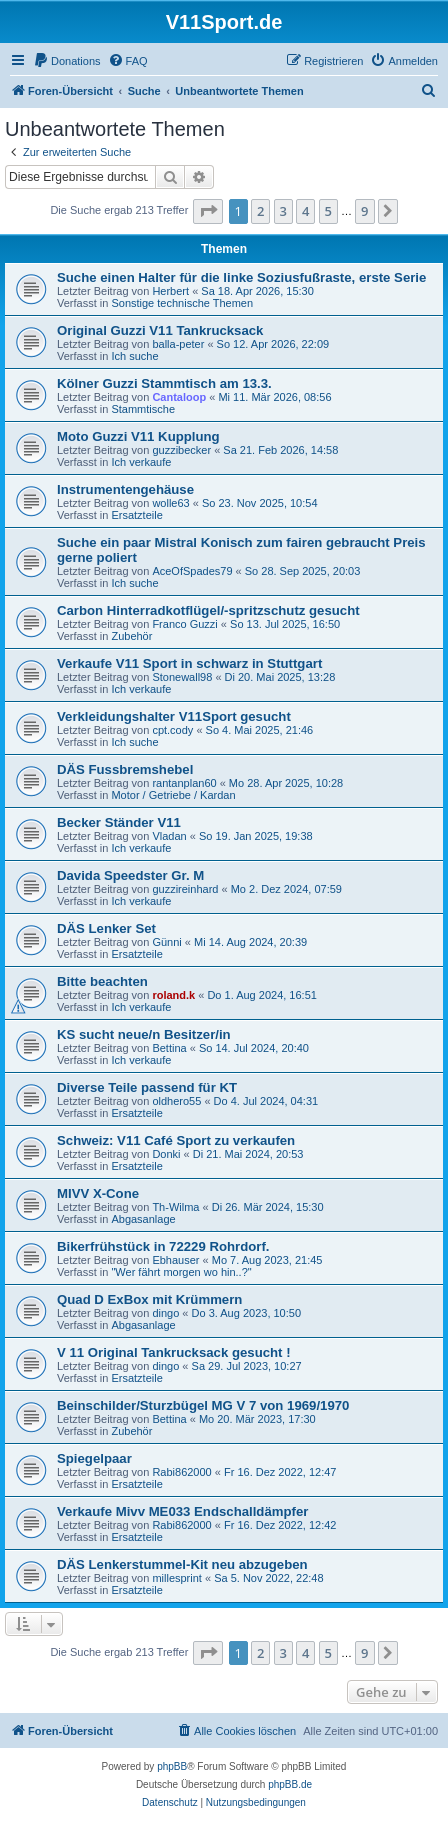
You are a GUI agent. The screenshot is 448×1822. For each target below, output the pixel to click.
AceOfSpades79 (192, 571)
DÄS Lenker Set (106, 928)
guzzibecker (181, 450)
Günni (166, 942)
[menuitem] (67, 61)
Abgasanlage (143, 1219)
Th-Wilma (175, 1207)
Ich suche (134, 356)
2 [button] (260, 211)
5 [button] (328, 211)
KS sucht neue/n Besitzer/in (144, 1034)
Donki (166, 1154)
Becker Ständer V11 (119, 822)
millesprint (177, 1578)
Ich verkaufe (141, 462)
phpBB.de (290, 1784)
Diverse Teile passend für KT (147, 1087)
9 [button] (364, 211)
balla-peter (178, 344)
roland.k (173, 995)
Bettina (169, 1048)
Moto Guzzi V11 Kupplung (138, 436)
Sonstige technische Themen (182, 303)
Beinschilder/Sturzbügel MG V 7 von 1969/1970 (203, 1405)
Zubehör (131, 636)
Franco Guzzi (184, 624)
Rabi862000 (181, 1472)
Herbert (170, 291)
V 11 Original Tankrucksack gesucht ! (174, 1352)
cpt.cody (172, 730)
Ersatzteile (136, 515)
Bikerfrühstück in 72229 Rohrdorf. (163, 1246)
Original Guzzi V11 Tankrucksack (160, 330)
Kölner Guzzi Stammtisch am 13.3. (164, 383)
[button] (208, 211)
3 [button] (283, 211)
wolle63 (170, 503)
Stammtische (143, 409)
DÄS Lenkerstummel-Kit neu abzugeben (182, 1564)
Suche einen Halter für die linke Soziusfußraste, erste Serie (241, 277)
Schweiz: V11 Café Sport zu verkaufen (176, 1140)
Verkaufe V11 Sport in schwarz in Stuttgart (189, 663)
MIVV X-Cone (98, 1193)
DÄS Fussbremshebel (125, 769)
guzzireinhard (185, 889)
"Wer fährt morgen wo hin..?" (181, 1272)
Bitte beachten (102, 981)
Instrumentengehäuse (125, 489)
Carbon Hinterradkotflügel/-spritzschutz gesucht (208, 610)
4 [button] (305, 211)
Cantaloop (179, 397)
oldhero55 (176, 1101)
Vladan (169, 836)
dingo (165, 1313)
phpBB (172, 1766)
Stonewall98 (182, 677)
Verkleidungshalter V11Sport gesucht (174, 716)
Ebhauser (175, 1260)
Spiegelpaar (94, 1458)
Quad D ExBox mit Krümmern (149, 1299)
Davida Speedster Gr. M (130, 875)
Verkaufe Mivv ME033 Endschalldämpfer (182, 1511)
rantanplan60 (184, 783)
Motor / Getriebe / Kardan (173, 795)
